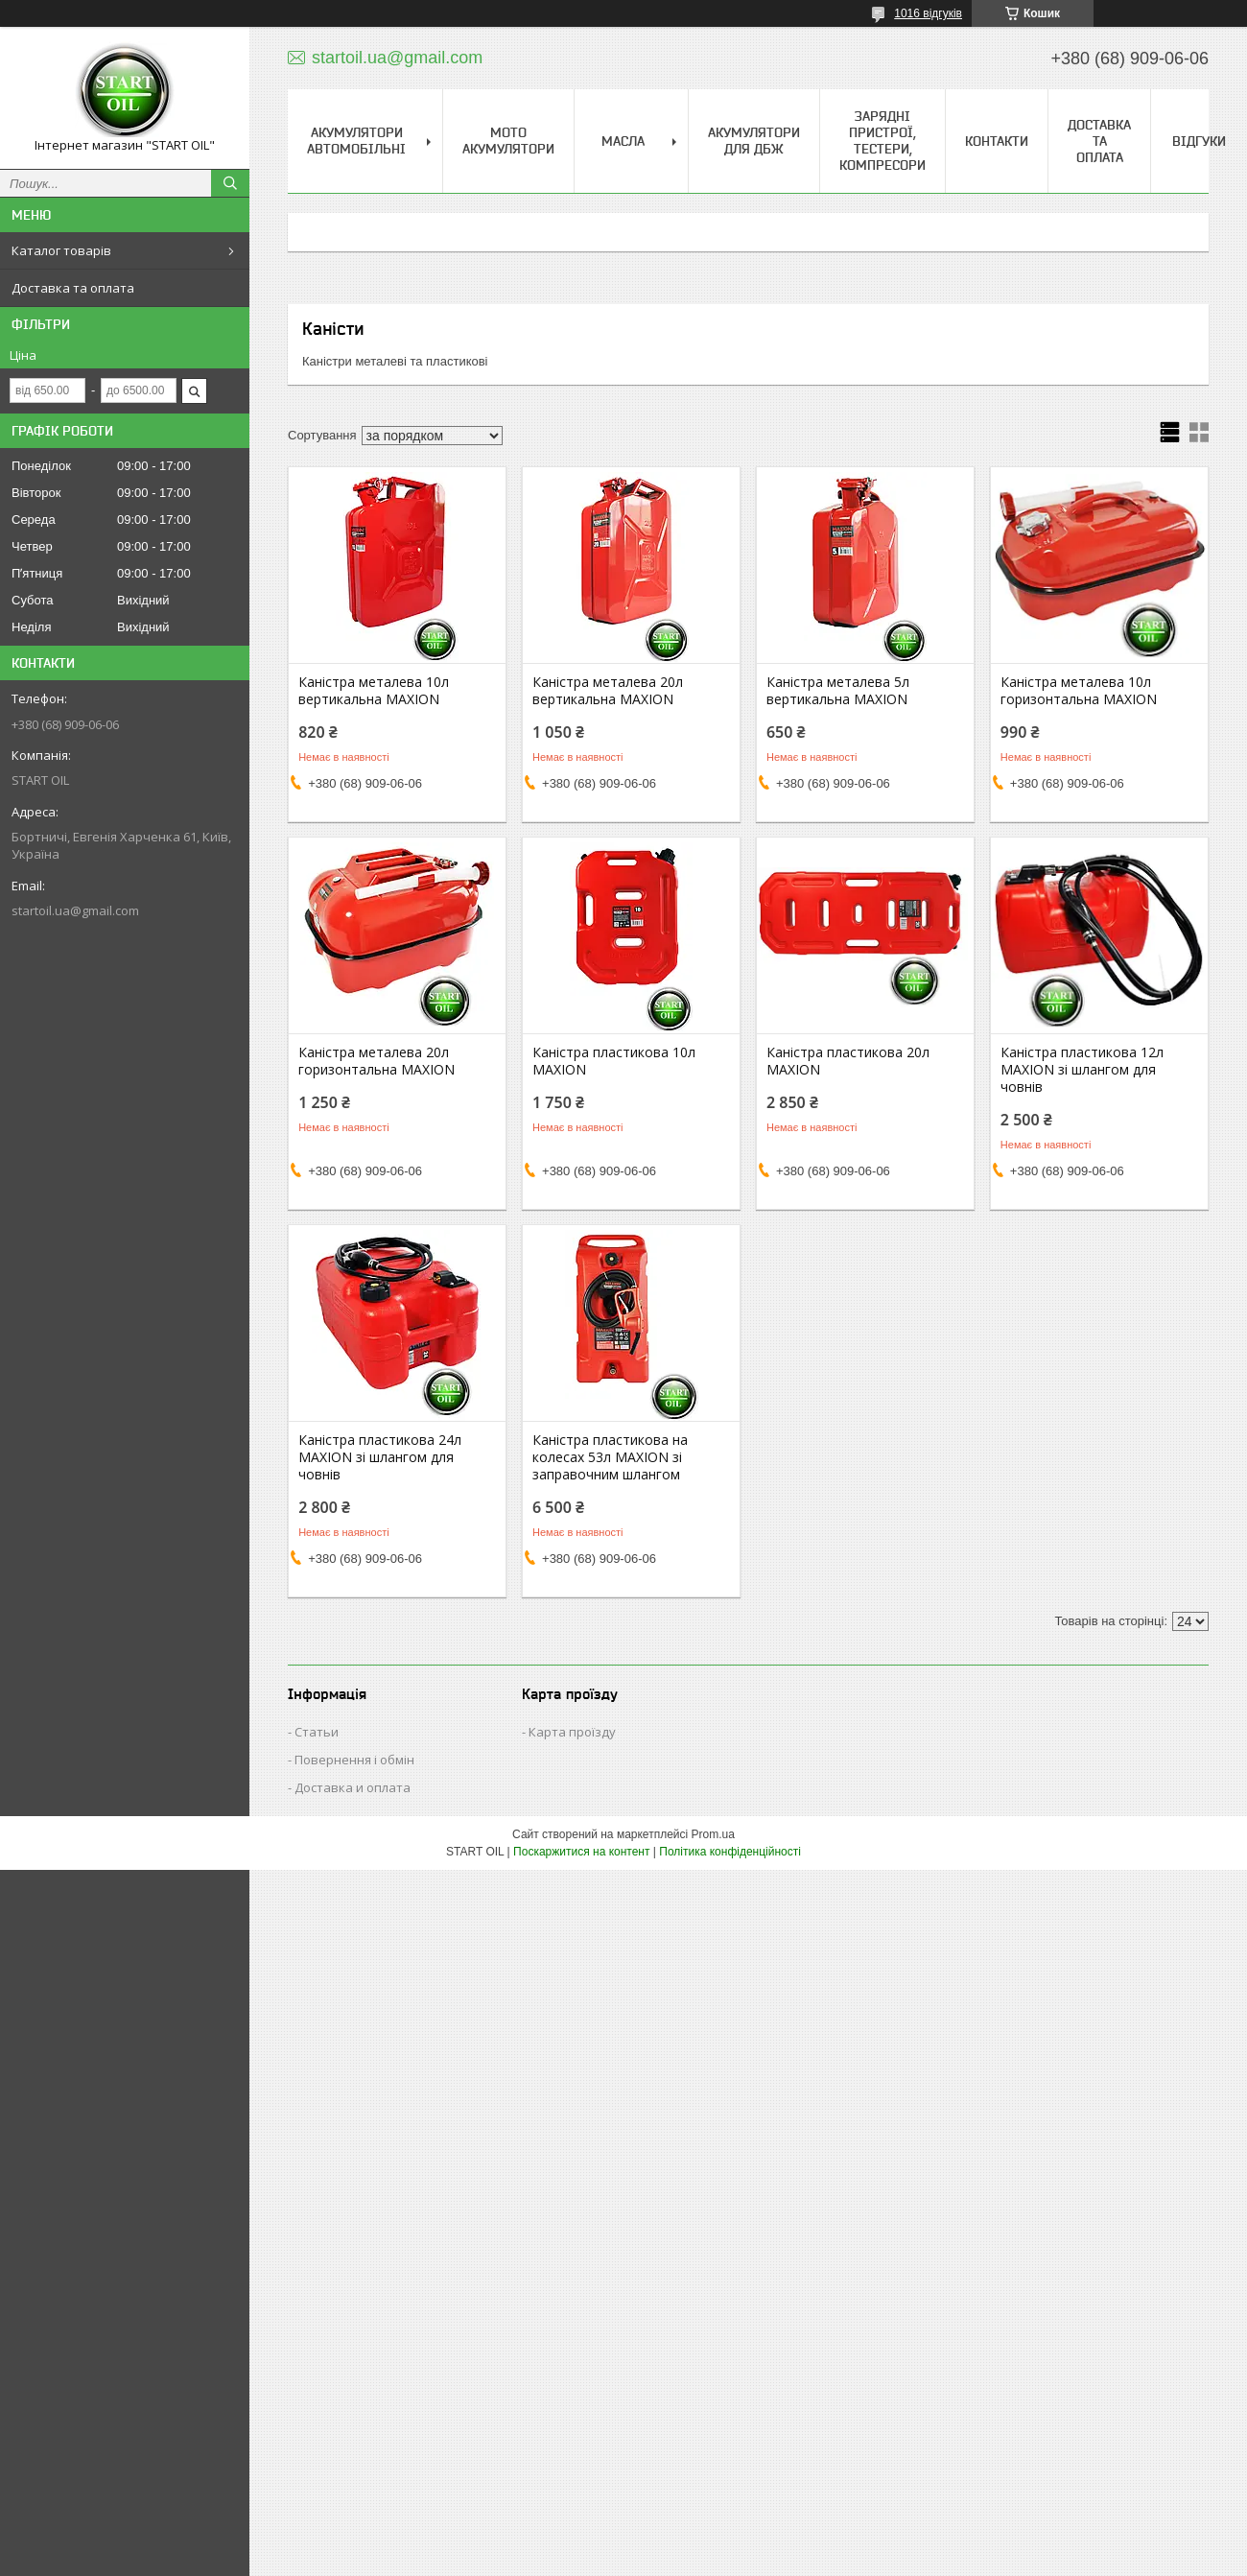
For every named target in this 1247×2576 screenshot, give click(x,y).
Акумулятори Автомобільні (356, 140)
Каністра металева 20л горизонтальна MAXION (376, 1061)
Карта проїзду (572, 1731)
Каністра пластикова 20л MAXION (847, 1061)
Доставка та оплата (73, 287)
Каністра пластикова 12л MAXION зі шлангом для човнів (1082, 1070)
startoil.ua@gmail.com (75, 910)
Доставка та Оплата (1099, 141)
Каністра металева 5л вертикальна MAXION (837, 691)
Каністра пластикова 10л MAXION (613, 1061)
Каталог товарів (61, 250)
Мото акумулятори (508, 140)
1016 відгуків (928, 13)
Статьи (316, 1731)
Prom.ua (713, 1834)
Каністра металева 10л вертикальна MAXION (373, 691)
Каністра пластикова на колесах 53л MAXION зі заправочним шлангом (610, 1457)
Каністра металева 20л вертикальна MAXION (607, 691)
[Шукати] (230, 183)
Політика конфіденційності (730, 1851)
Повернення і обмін (354, 1759)
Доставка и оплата (352, 1787)
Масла (623, 141)
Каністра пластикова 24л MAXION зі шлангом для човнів (379, 1457)
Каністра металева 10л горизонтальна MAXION (1078, 691)
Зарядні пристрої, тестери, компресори (882, 140)
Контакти (996, 141)
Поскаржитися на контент (581, 1851)
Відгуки (1199, 141)
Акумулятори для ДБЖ (754, 140)
